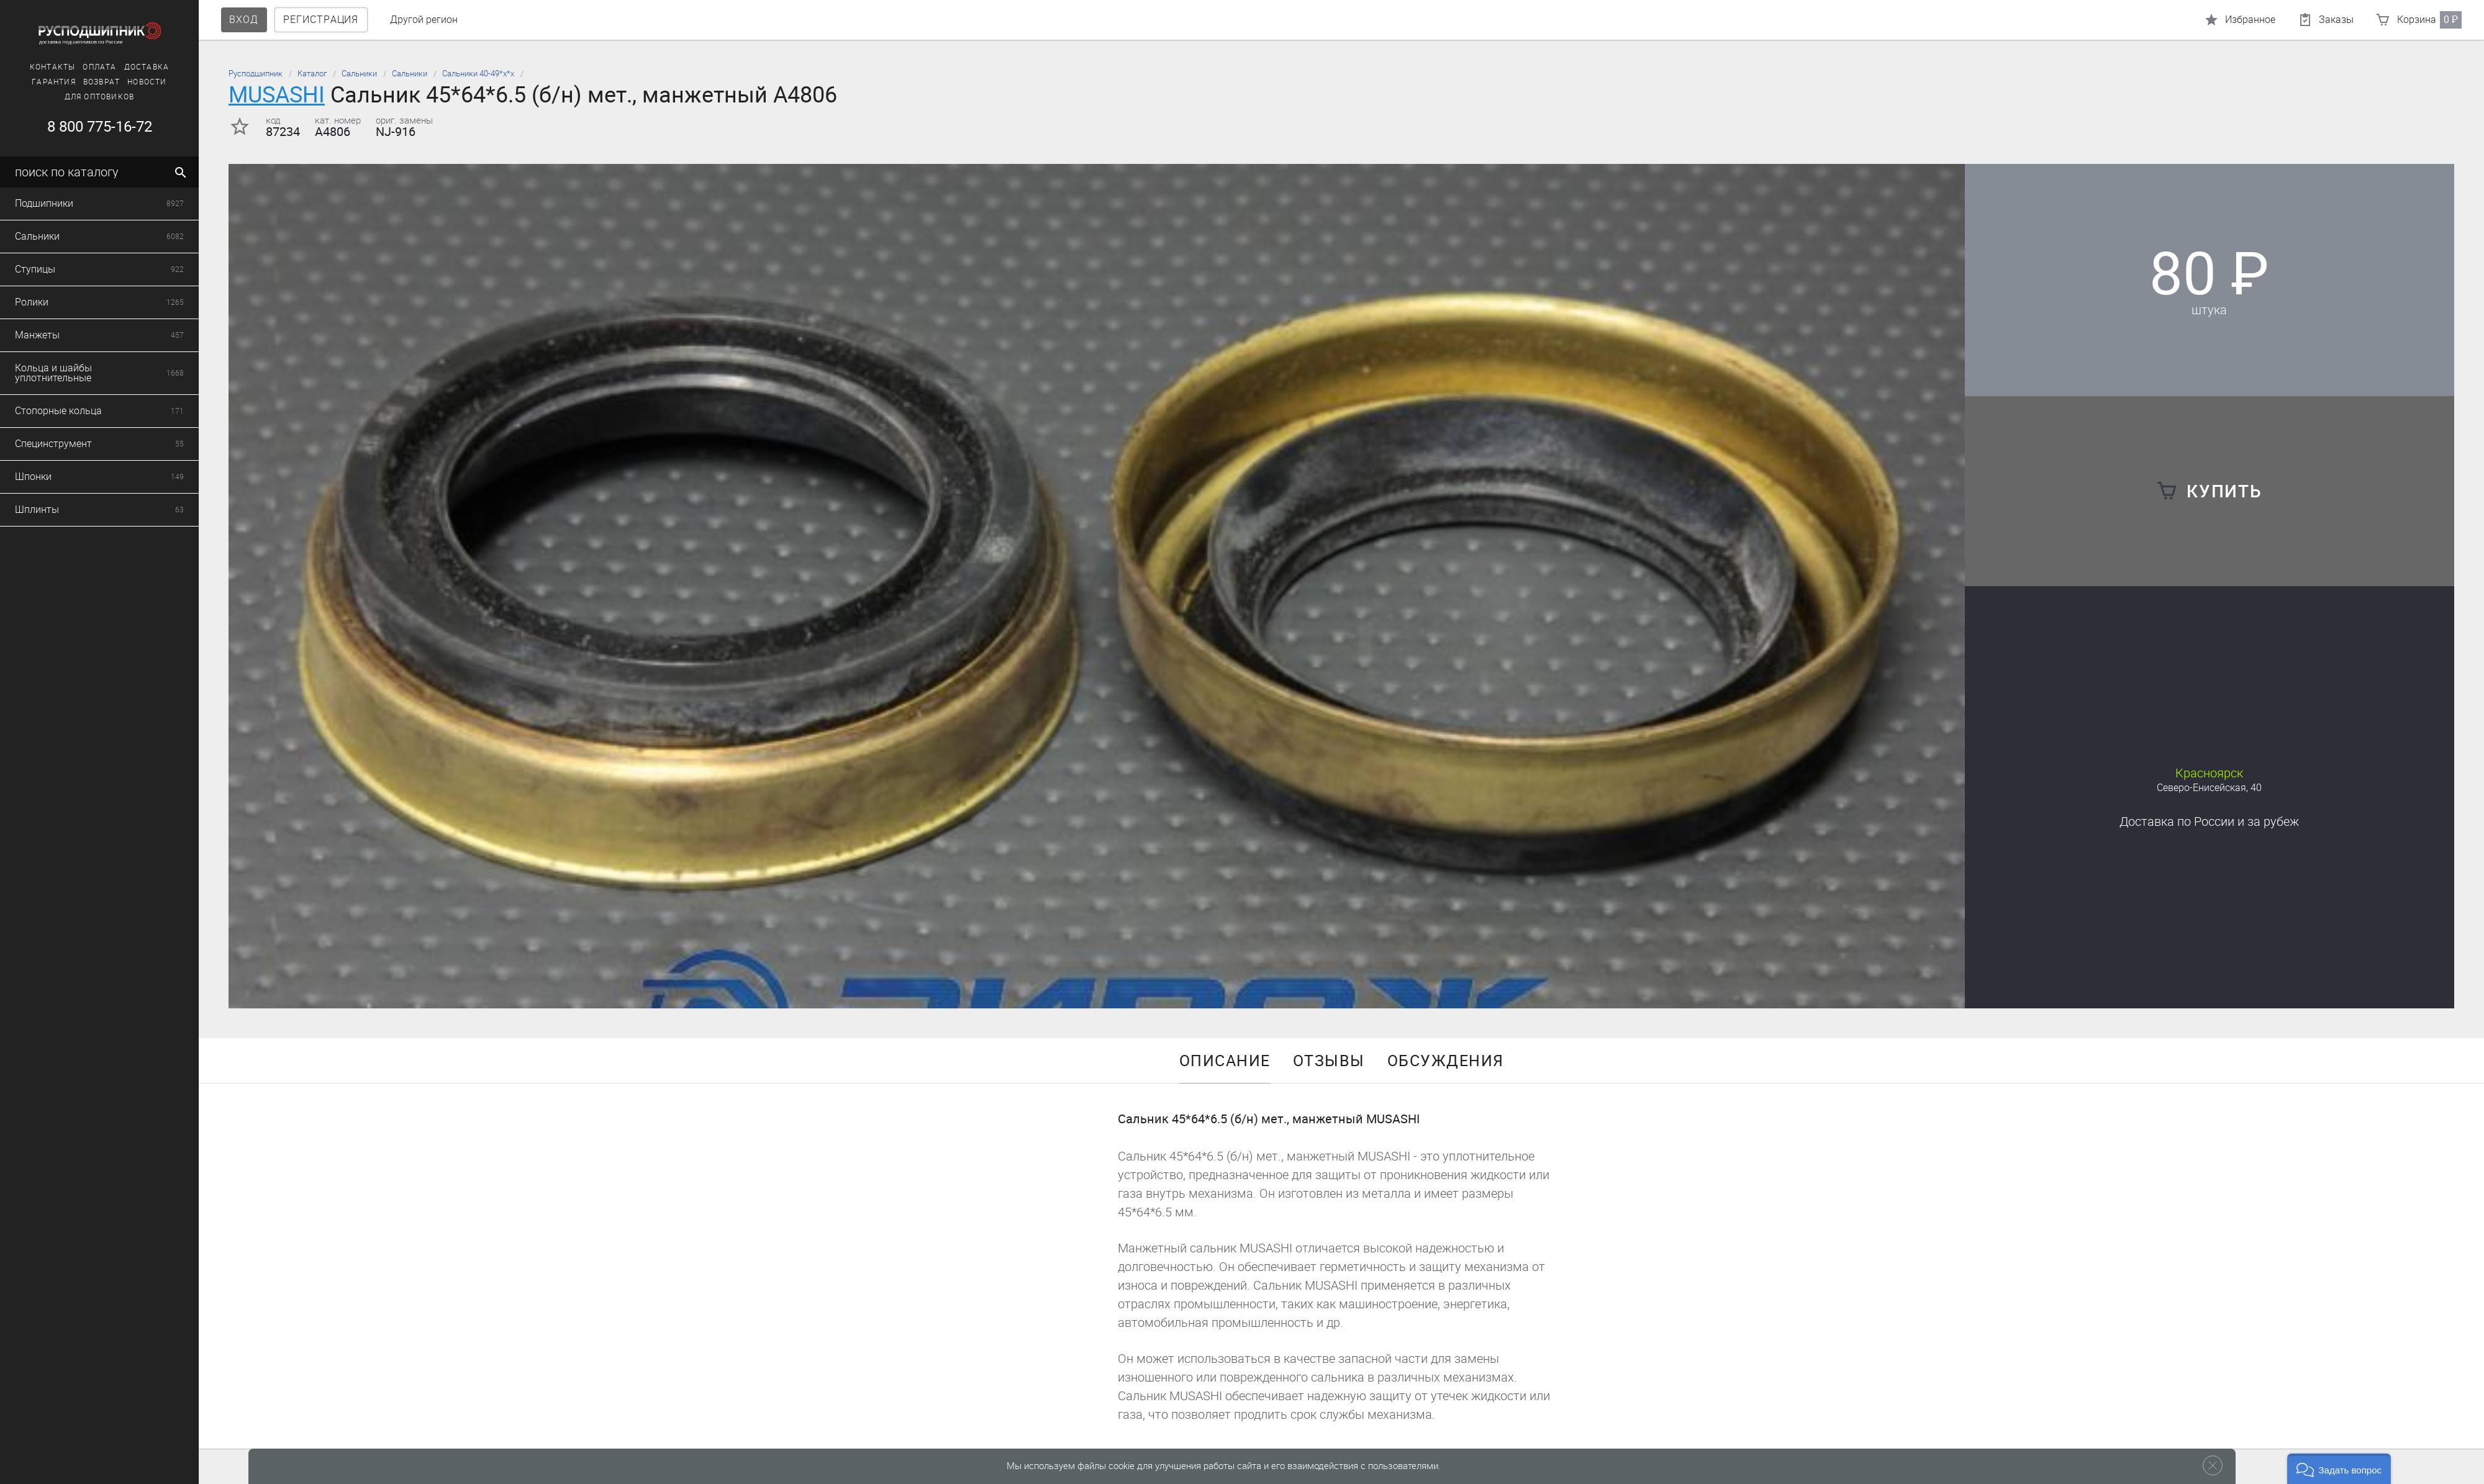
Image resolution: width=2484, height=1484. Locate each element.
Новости (114, 82)
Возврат (68, 82)
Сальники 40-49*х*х (478, 73)
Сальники (359, 73)
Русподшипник (256, 73)
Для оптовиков (66, 97)
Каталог (312, 73)
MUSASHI (277, 94)
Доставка (113, 67)
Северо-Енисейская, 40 (2209, 788)
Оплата (66, 67)
